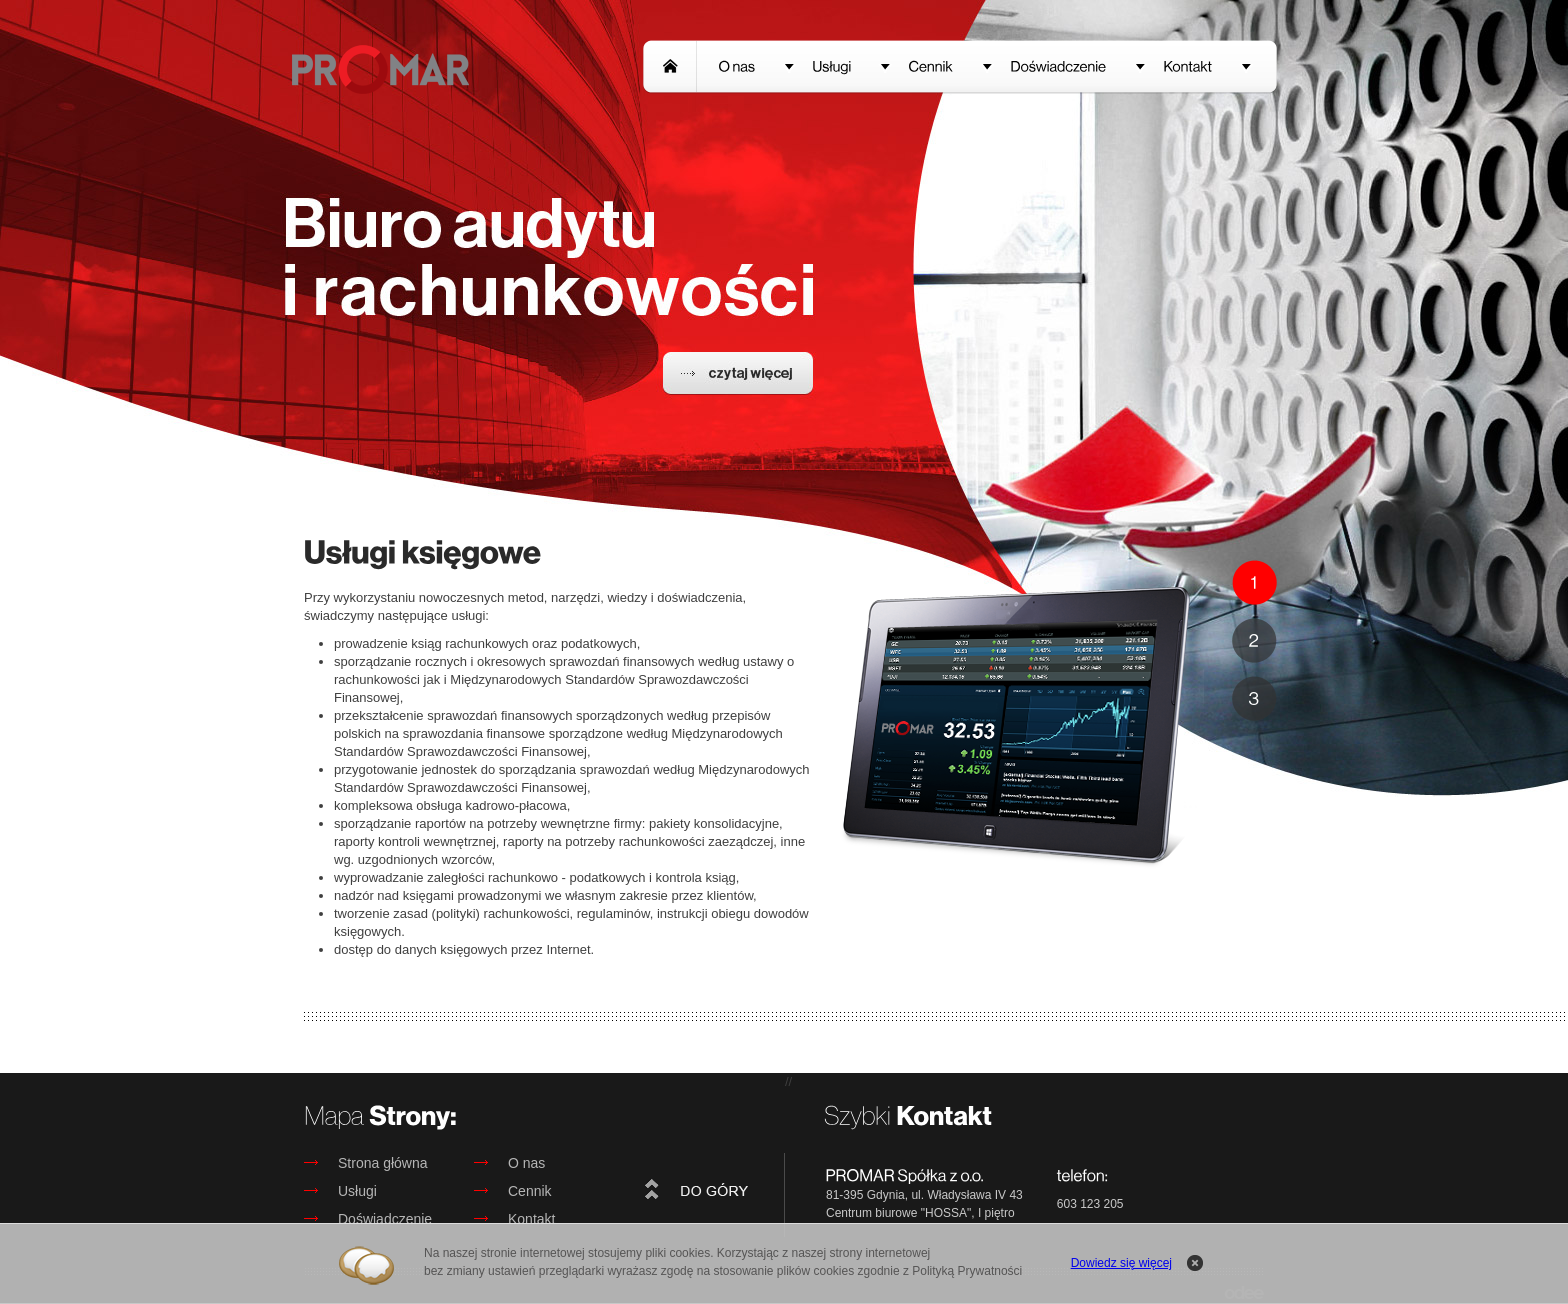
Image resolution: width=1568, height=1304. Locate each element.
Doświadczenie (368, 1219)
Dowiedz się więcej (1121, 1263)
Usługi (340, 1191)
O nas (509, 1163)
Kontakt (514, 1219)
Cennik (513, 1191)
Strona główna (366, 1163)
